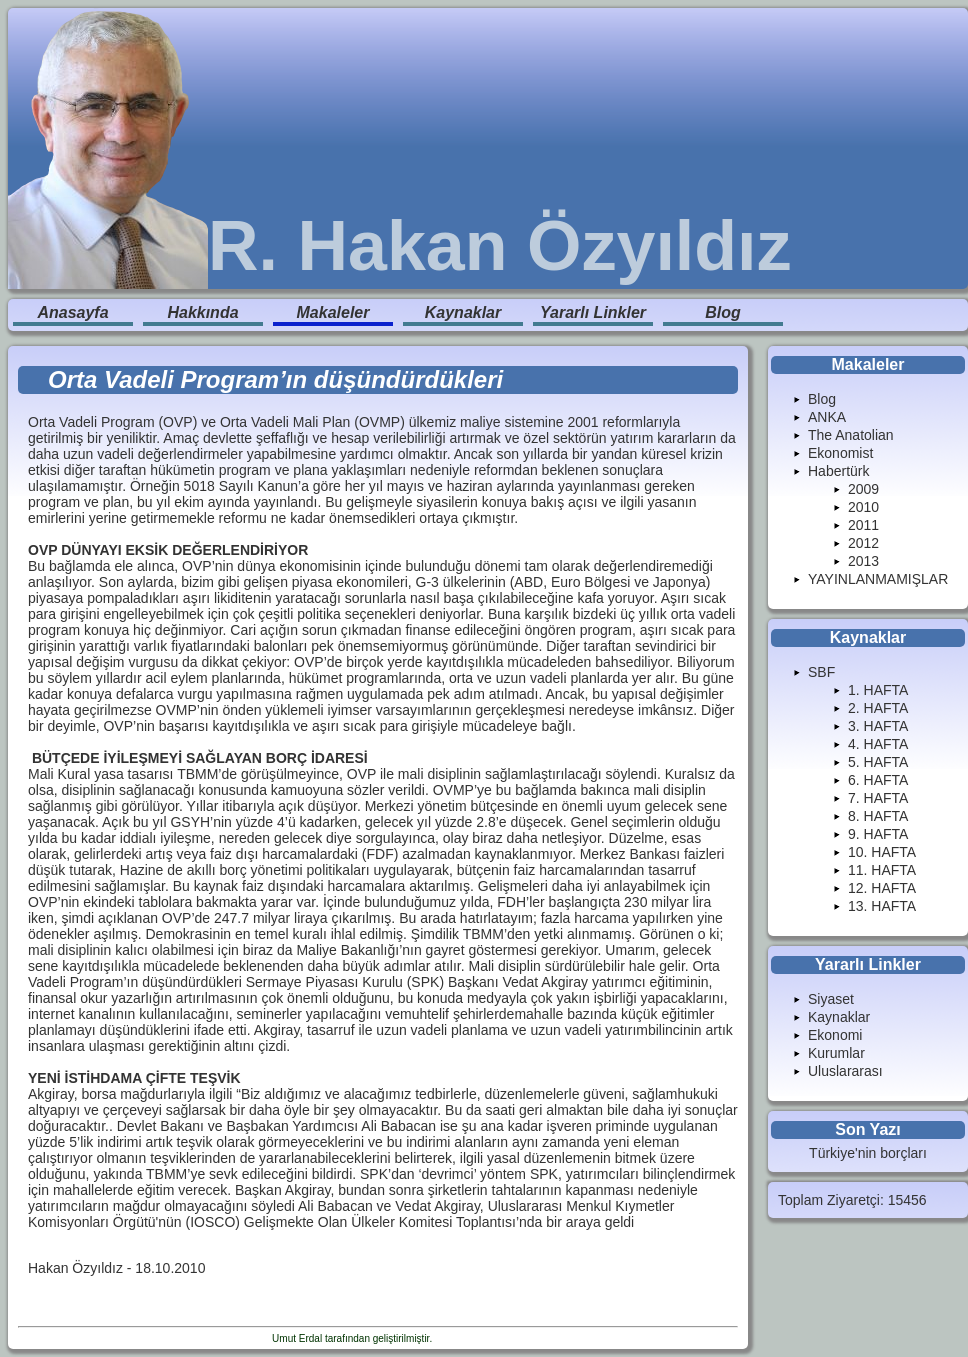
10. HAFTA (882, 852)
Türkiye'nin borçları (868, 1153)
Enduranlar (459, 1338)
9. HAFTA (878, 834)
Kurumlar (836, 1053)
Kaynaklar (463, 312)
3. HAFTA (878, 726)
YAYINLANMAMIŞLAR (878, 579)
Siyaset (831, 999)
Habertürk (838, 471)
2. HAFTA (878, 708)
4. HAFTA (878, 744)
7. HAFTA (878, 798)
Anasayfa (72, 312)
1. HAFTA (878, 690)
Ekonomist (840, 453)
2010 (863, 507)
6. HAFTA (878, 780)
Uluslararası (845, 1071)
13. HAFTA (882, 906)
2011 (863, 525)
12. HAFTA (882, 888)
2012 (863, 543)
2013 (863, 561)
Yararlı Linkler (593, 312)
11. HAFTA (882, 870)
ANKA (827, 417)
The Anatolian (851, 435)
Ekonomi (835, 1035)
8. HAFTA (878, 816)
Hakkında (202, 312)
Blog (723, 312)
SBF (821, 672)
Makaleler (333, 312)
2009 (863, 489)
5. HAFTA (878, 762)
